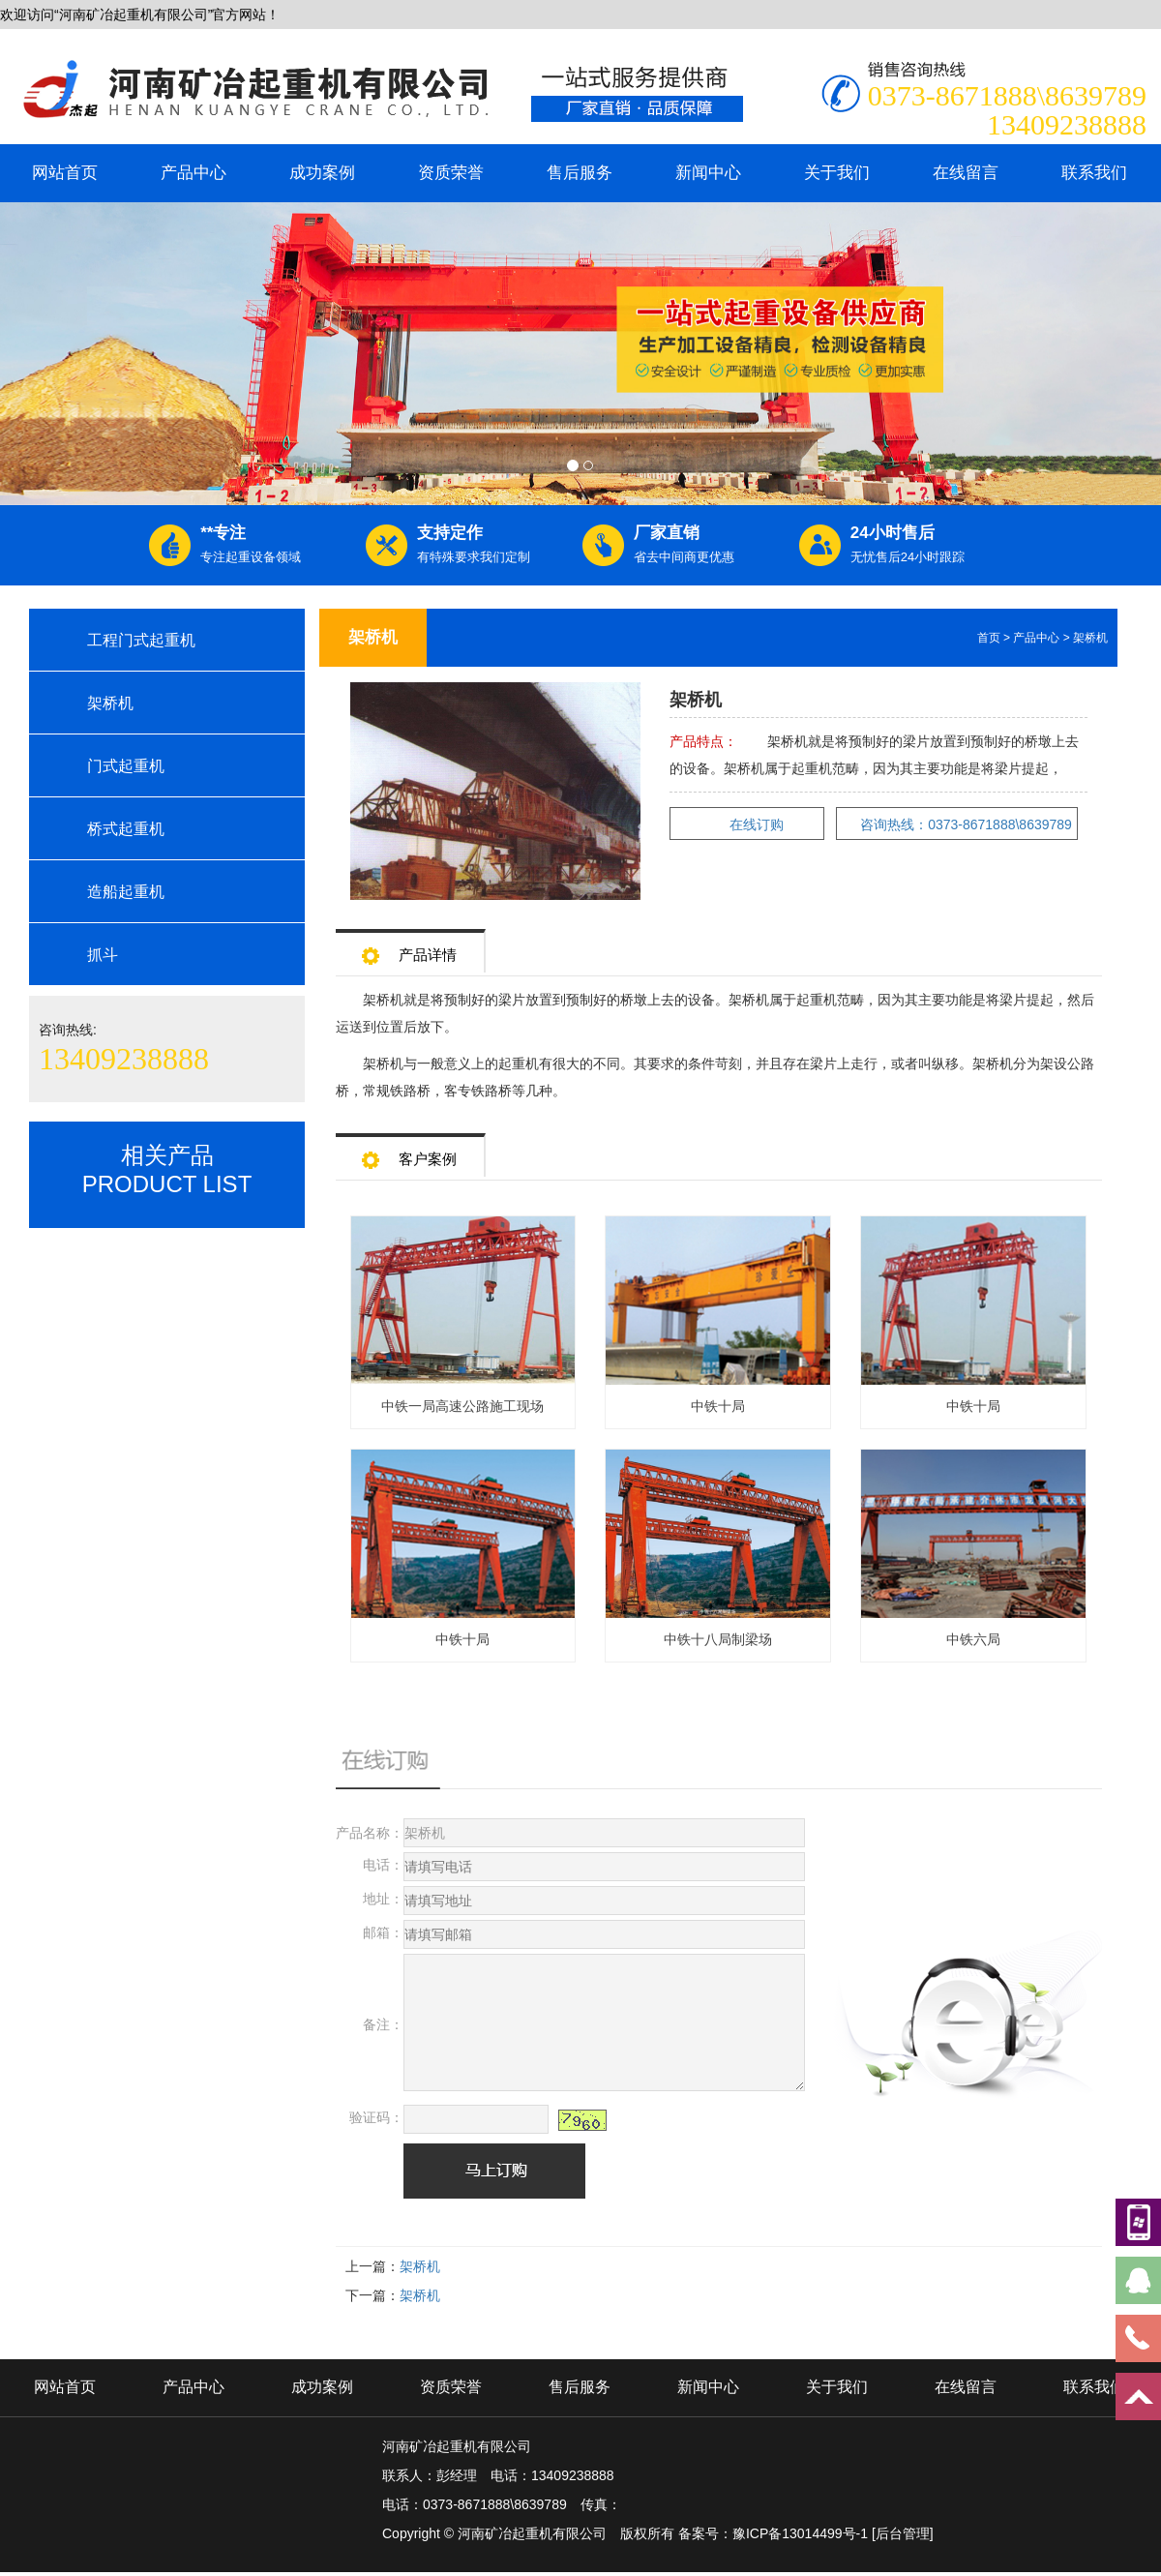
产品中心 (193, 173)
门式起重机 (125, 766)
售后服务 (579, 173)
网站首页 (65, 173)
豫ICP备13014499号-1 (800, 2533)
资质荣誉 (451, 173)
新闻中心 (708, 173)
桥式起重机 (125, 829)
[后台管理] (903, 2533)
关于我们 (837, 173)
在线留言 (965, 173)
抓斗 (102, 954)
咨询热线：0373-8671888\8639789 (966, 824)
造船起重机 (125, 892)
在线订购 (756, 824)
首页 (988, 637)
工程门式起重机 (141, 640)
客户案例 (409, 1153)
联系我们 (1094, 173)
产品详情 (409, 949)
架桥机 (110, 703)
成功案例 (322, 173)
